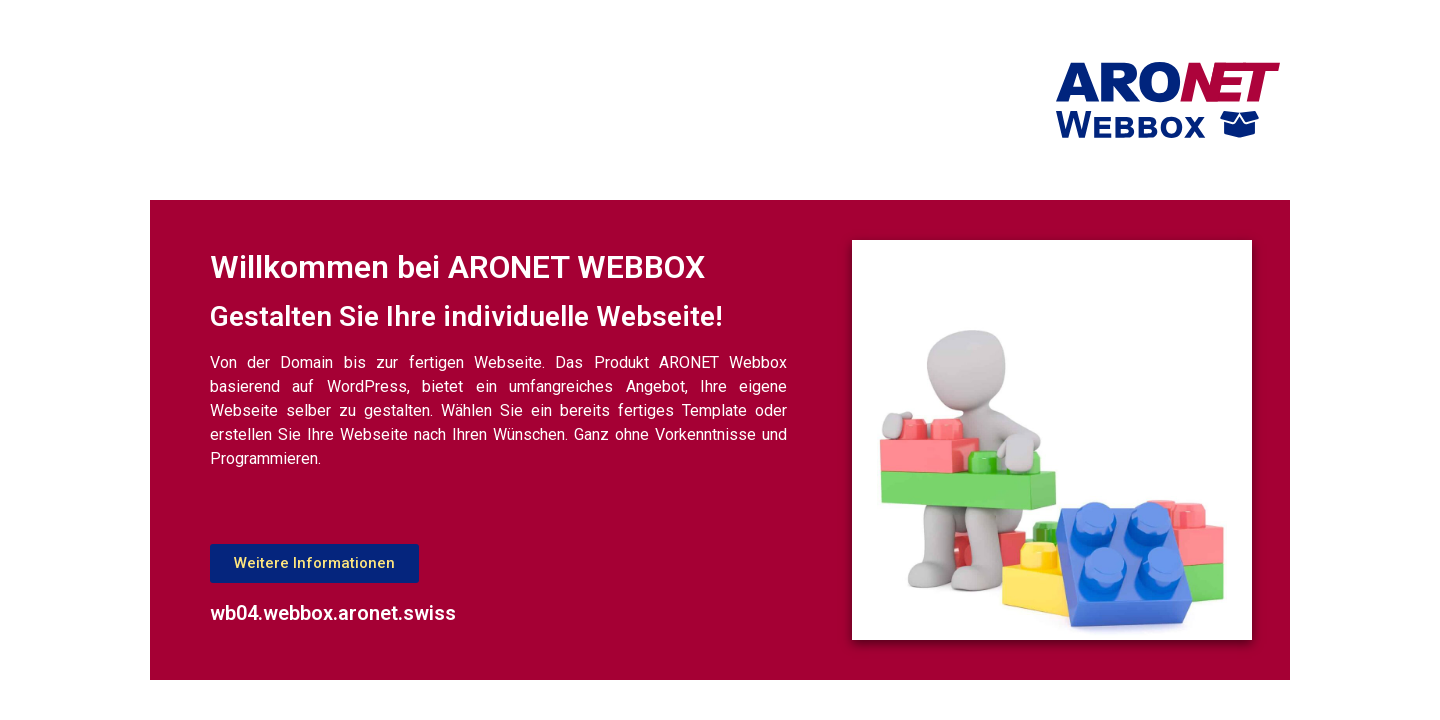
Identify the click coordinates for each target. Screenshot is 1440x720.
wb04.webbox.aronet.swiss (333, 613)
